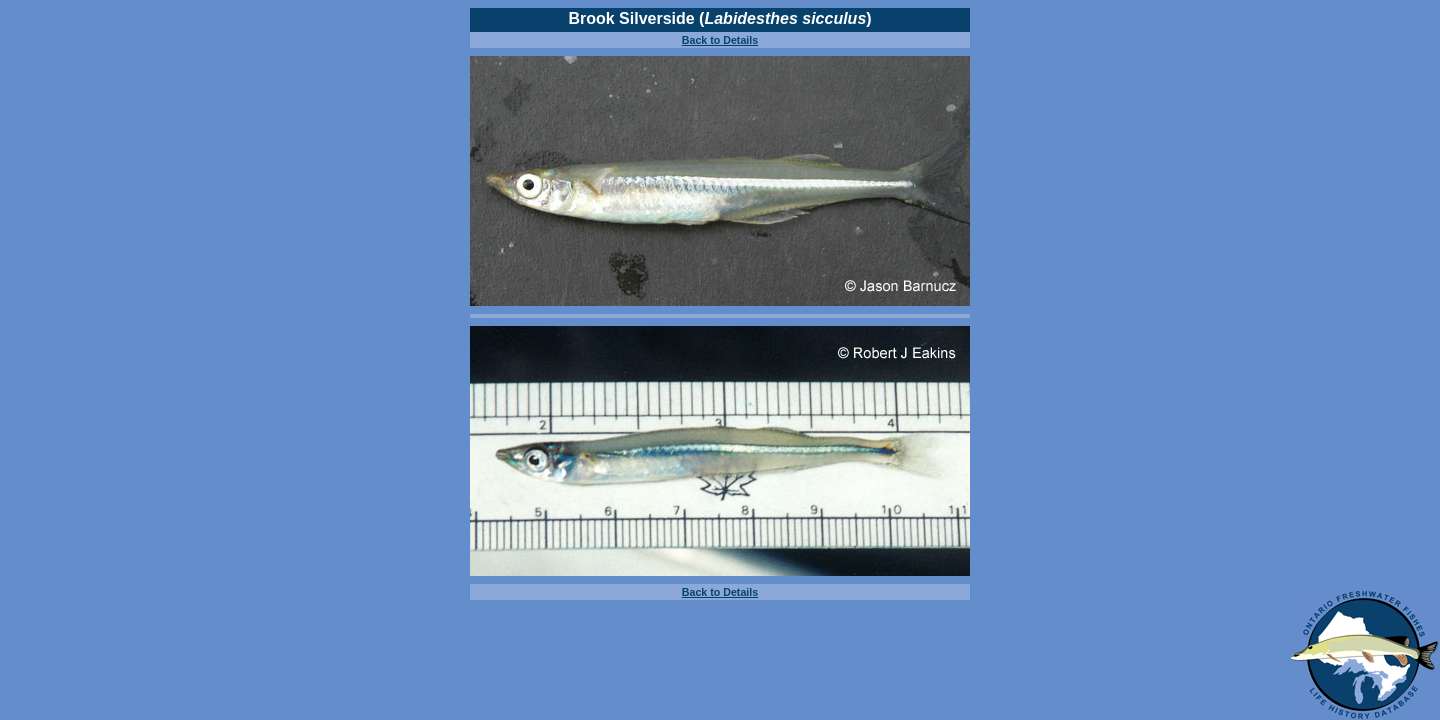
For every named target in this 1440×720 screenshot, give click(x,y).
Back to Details (720, 40)
